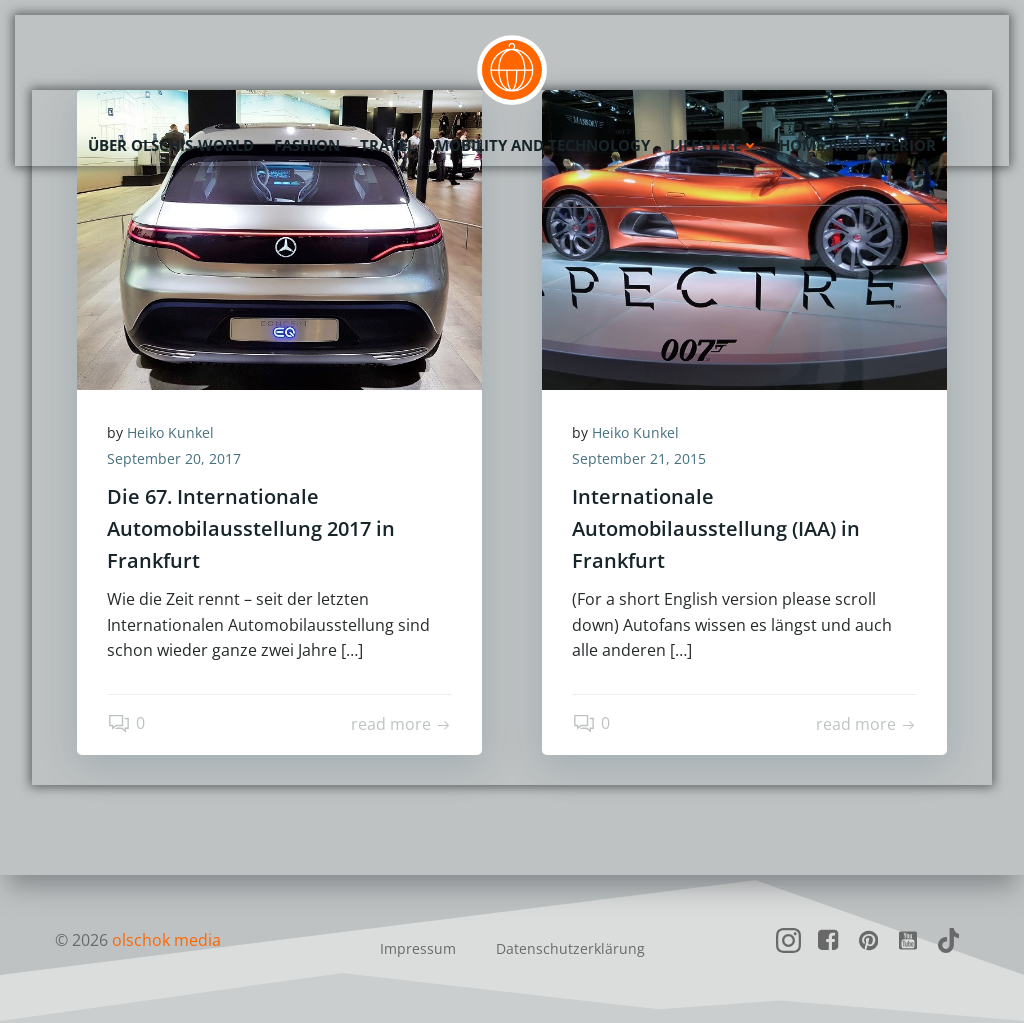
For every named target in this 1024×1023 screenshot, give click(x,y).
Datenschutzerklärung (570, 948)
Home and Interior (857, 145)
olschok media (166, 940)
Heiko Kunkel (170, 432)
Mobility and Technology (542, 145)
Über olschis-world (171, 145)
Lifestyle (714, 145)
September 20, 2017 (174, 458)
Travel (387, 145)
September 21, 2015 (639, 458)
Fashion (307, 145)
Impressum (418, 948)
